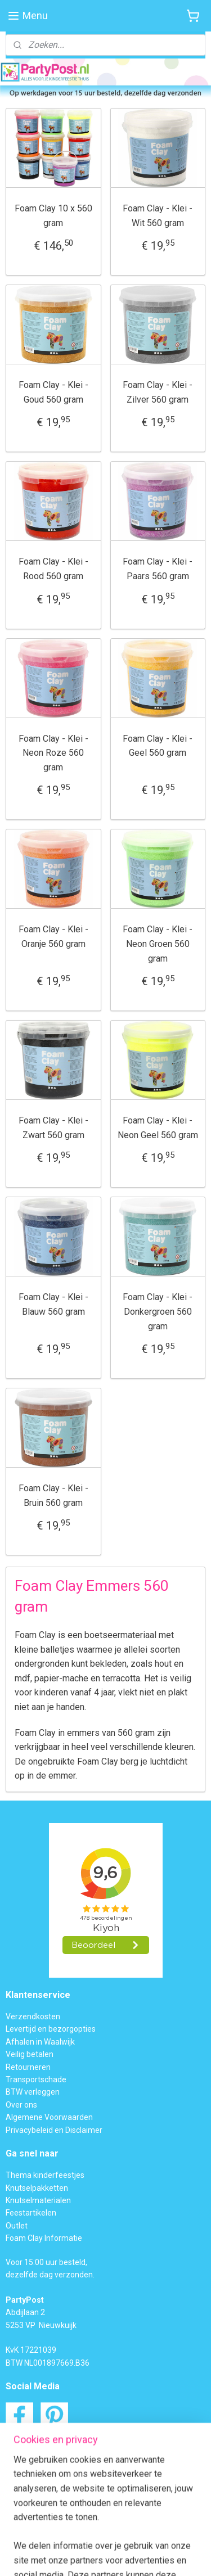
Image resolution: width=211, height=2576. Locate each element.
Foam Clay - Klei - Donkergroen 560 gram (157, 1311)
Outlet (17, 2225)
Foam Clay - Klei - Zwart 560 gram (53, 1127)
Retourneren (28, 2067)
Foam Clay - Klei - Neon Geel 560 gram (158, 1127)
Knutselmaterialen (38, 2200)
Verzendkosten (33, 2016)
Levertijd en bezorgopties (51, 2028)
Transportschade (36, 2079)
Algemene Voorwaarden (49, 2117)
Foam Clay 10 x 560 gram (53, 215)
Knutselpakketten (37, 2187)
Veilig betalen (29, 2054)
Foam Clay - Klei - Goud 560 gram (53, 392)
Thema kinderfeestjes (45, 2175)
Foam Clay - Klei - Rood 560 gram (53, 568)
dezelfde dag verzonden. (50, 2274)
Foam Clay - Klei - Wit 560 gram (157, 215)
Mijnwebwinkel (124, 2555)
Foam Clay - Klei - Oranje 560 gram (53, 936)
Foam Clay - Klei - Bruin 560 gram (53, 1495)
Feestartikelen (31, 2212)
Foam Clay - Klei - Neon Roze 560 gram (53, 752)
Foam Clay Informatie (44, 2238)
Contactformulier (61, 2474)
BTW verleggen (33, 2091)
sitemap (104, 2537)
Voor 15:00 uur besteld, (46, 2262)
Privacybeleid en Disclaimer (54, 2130)
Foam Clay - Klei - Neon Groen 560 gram (157, 943)
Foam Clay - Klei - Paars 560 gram (157, 568)
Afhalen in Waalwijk (40, 2041)
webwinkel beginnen (166, 2537)
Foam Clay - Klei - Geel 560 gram (157, 745)
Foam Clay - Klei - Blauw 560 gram (53, 1304)
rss (125, 2537)
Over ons (21, 2104)
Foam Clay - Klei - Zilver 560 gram (157, 392)
